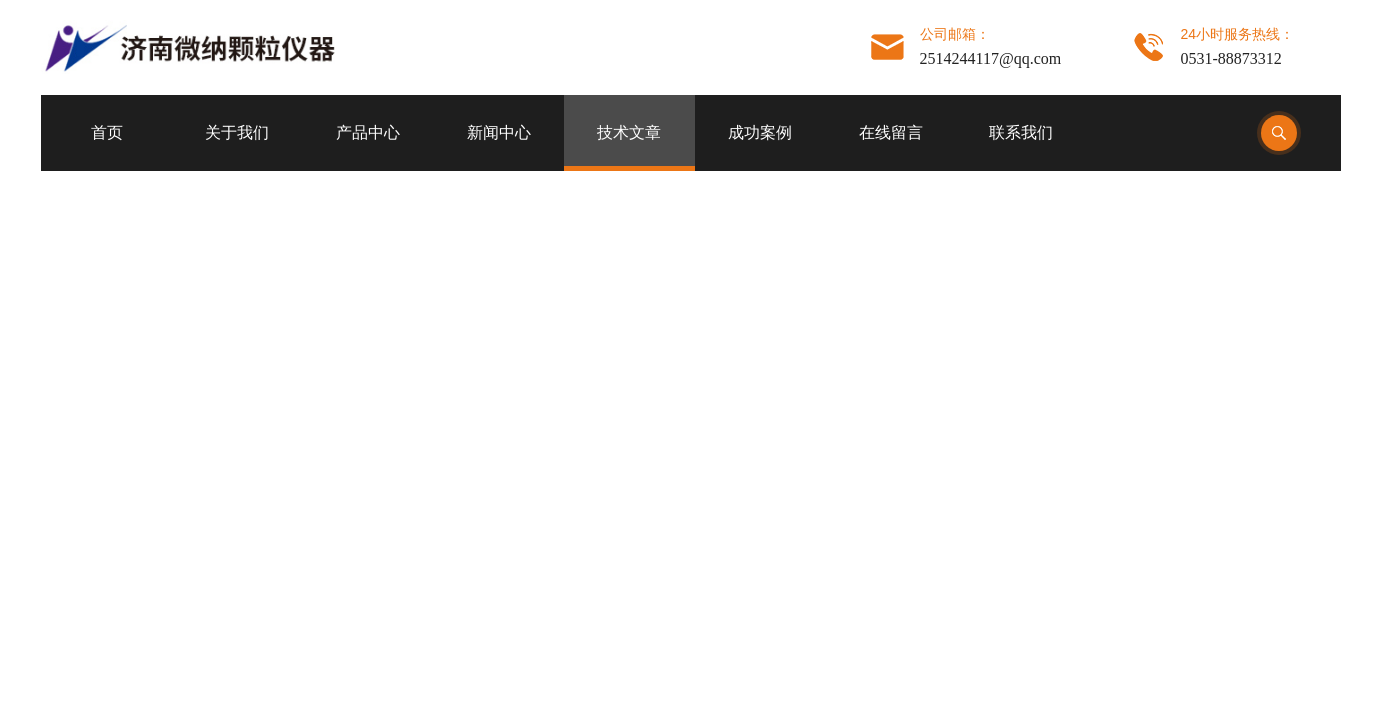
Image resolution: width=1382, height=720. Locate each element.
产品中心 (368, 132)
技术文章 (629, 132)
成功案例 (760, 132)
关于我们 (237, 132)
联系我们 (1021, 132)
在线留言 (891, 132)
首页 (107, 132)
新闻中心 (499, 132)
